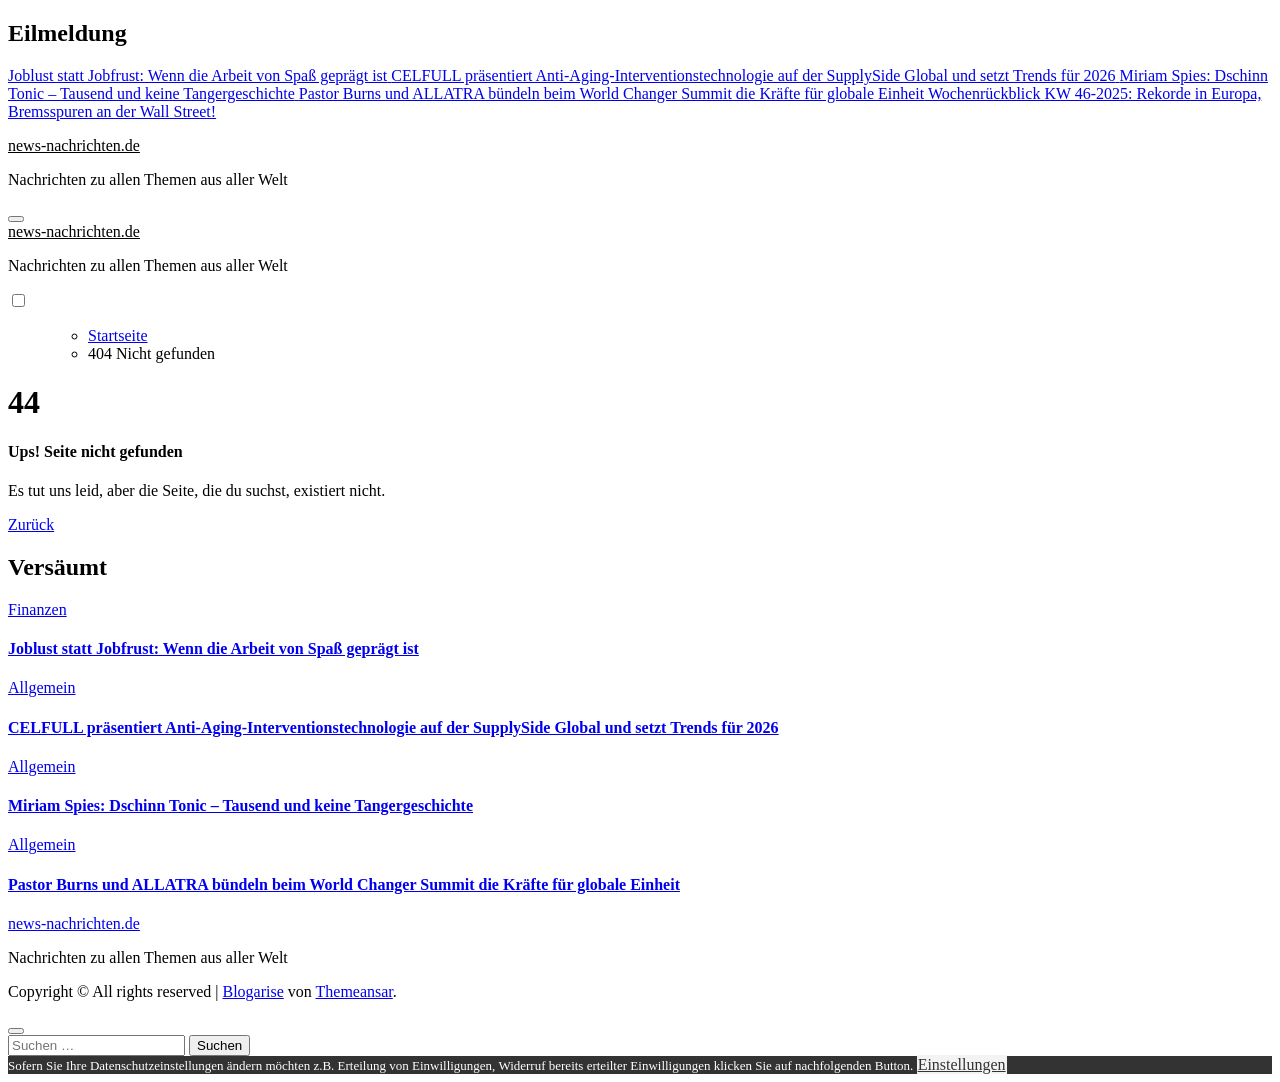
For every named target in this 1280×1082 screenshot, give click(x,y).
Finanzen (37, 609)
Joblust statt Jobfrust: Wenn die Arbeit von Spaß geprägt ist (213, 648)
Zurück (31, 524)
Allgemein (42, 687)
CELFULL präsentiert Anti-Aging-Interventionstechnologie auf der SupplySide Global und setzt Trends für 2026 (393, 727)
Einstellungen (962, 1064)
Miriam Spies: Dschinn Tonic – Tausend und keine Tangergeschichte (240, 805)
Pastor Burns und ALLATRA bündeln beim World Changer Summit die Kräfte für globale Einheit (344, 884)
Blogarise (252, 991)
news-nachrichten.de (74, 145)
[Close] (16, 1031)
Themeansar (354, 991)
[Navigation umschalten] (16, 219)
